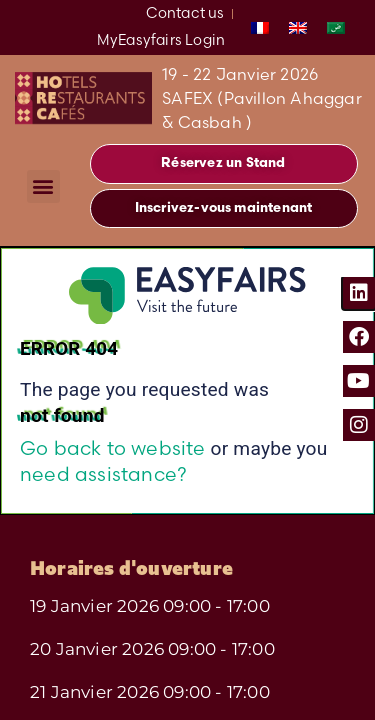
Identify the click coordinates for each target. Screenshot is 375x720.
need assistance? (103, 474)
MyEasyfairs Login (161, 40)
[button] (43, 186)
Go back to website (113, 448)
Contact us (185, 13)
